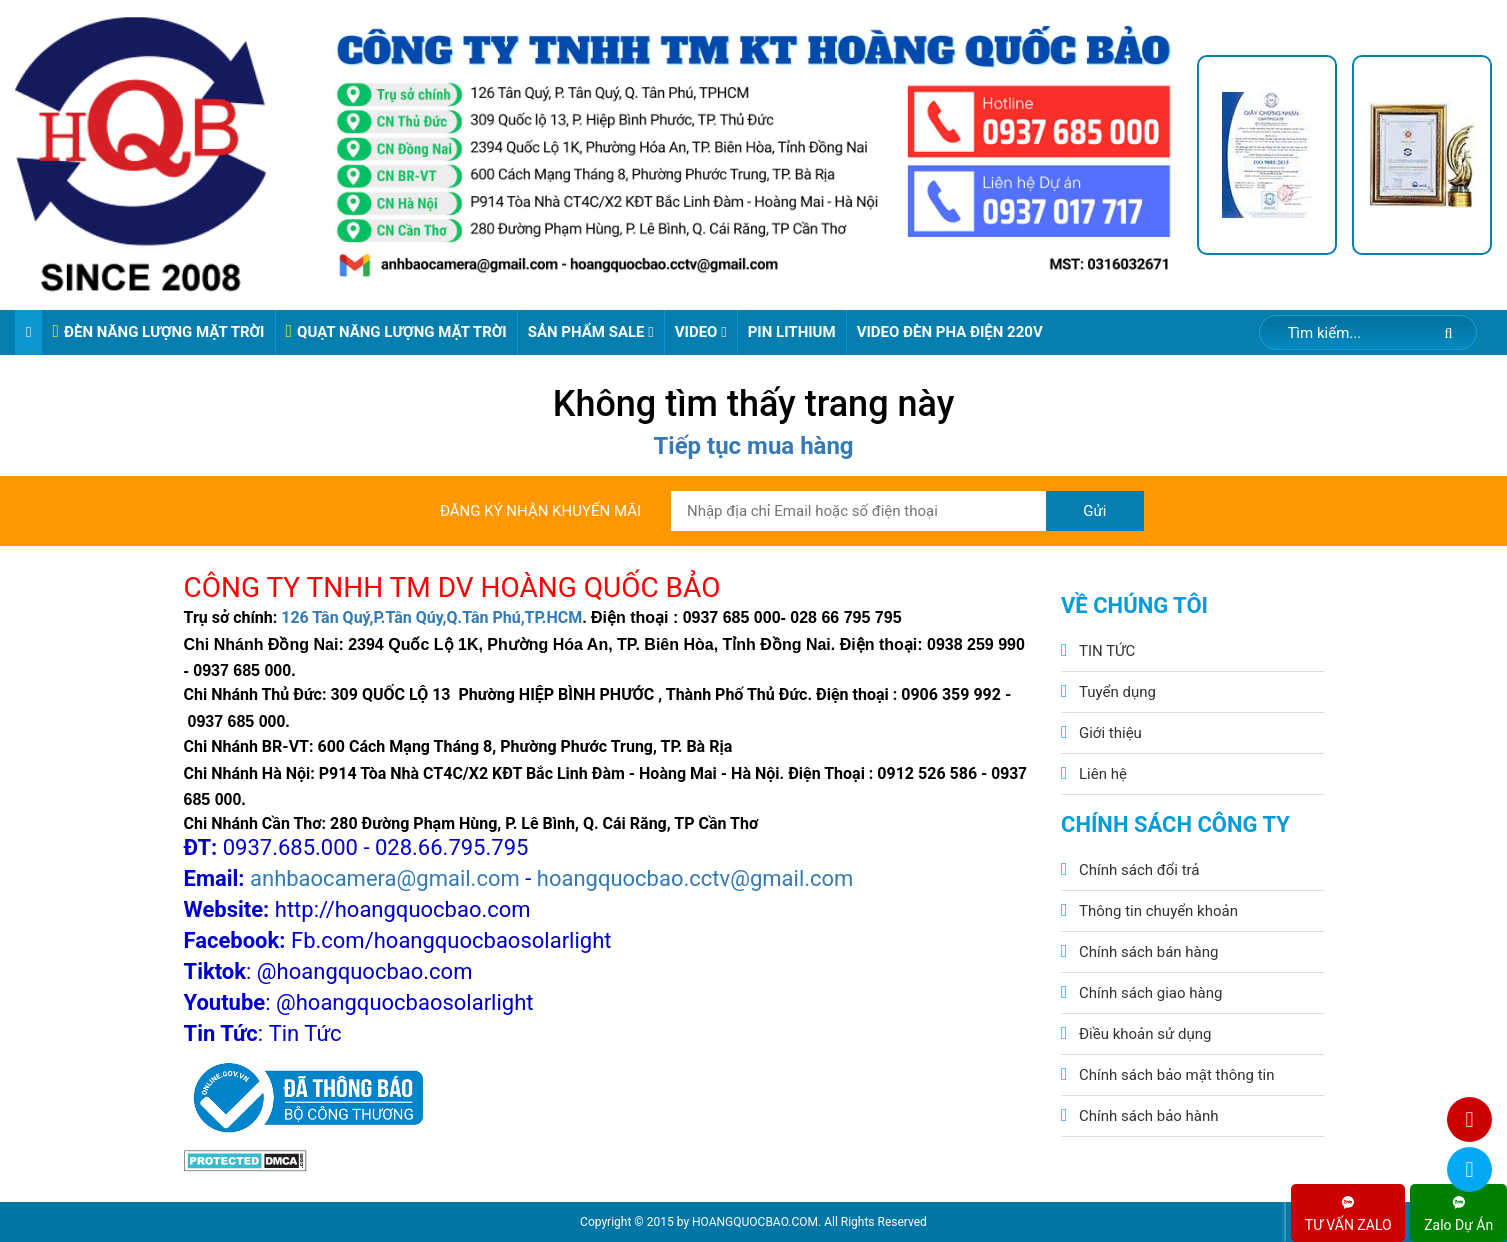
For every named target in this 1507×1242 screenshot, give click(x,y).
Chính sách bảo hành (1149, 1116)
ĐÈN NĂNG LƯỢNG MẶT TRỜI (158, 331)
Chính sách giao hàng (1150, 993)
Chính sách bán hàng (1148, 952)
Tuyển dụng (1117, 692)
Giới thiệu (1110, 733)
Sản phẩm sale (591, 332)
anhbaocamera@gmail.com (385, 878)
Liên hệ (1103, 774)
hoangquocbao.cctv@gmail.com (695, 878)
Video (701, 332)
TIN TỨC (1107, 651)
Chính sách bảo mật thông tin (1177, 1075)
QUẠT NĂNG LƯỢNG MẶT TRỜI (396, 331)
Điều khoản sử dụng (1145, 1034)
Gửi (1094, 511)
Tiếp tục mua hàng (753, 446)
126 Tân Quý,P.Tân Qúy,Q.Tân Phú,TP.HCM (431, 617)
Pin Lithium (792, 332)
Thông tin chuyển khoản (1158, 911)
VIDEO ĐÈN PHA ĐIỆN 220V (950, 332)
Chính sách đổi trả (1139, 870)
